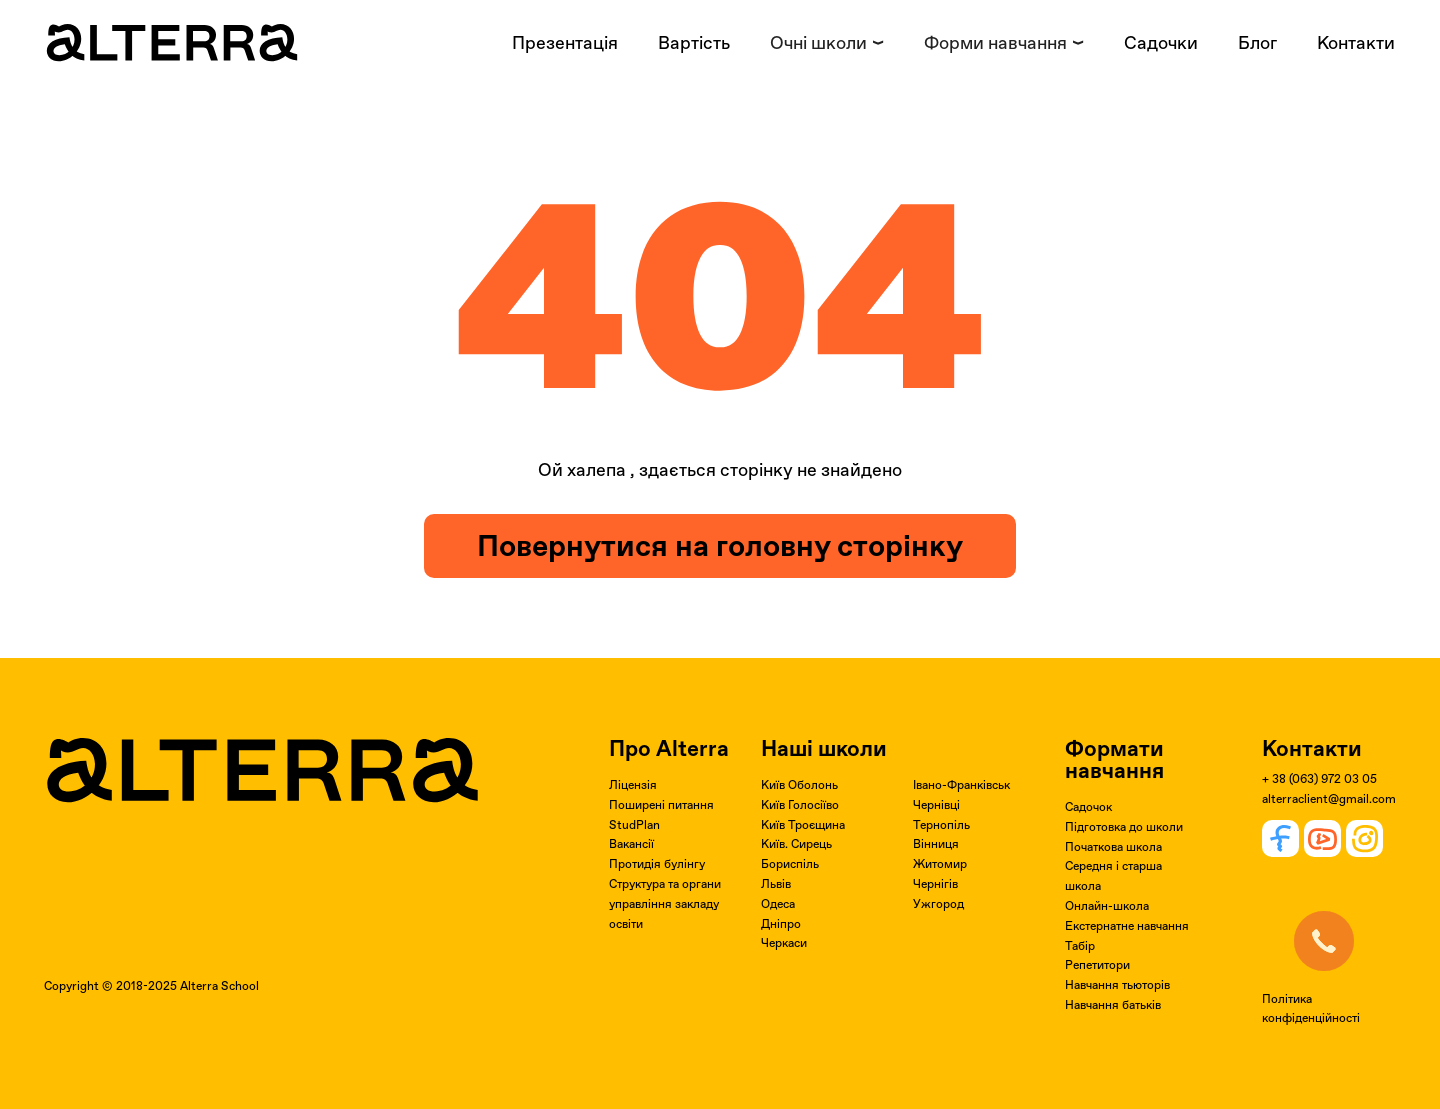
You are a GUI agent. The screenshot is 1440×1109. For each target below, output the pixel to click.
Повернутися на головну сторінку (720, 545)
